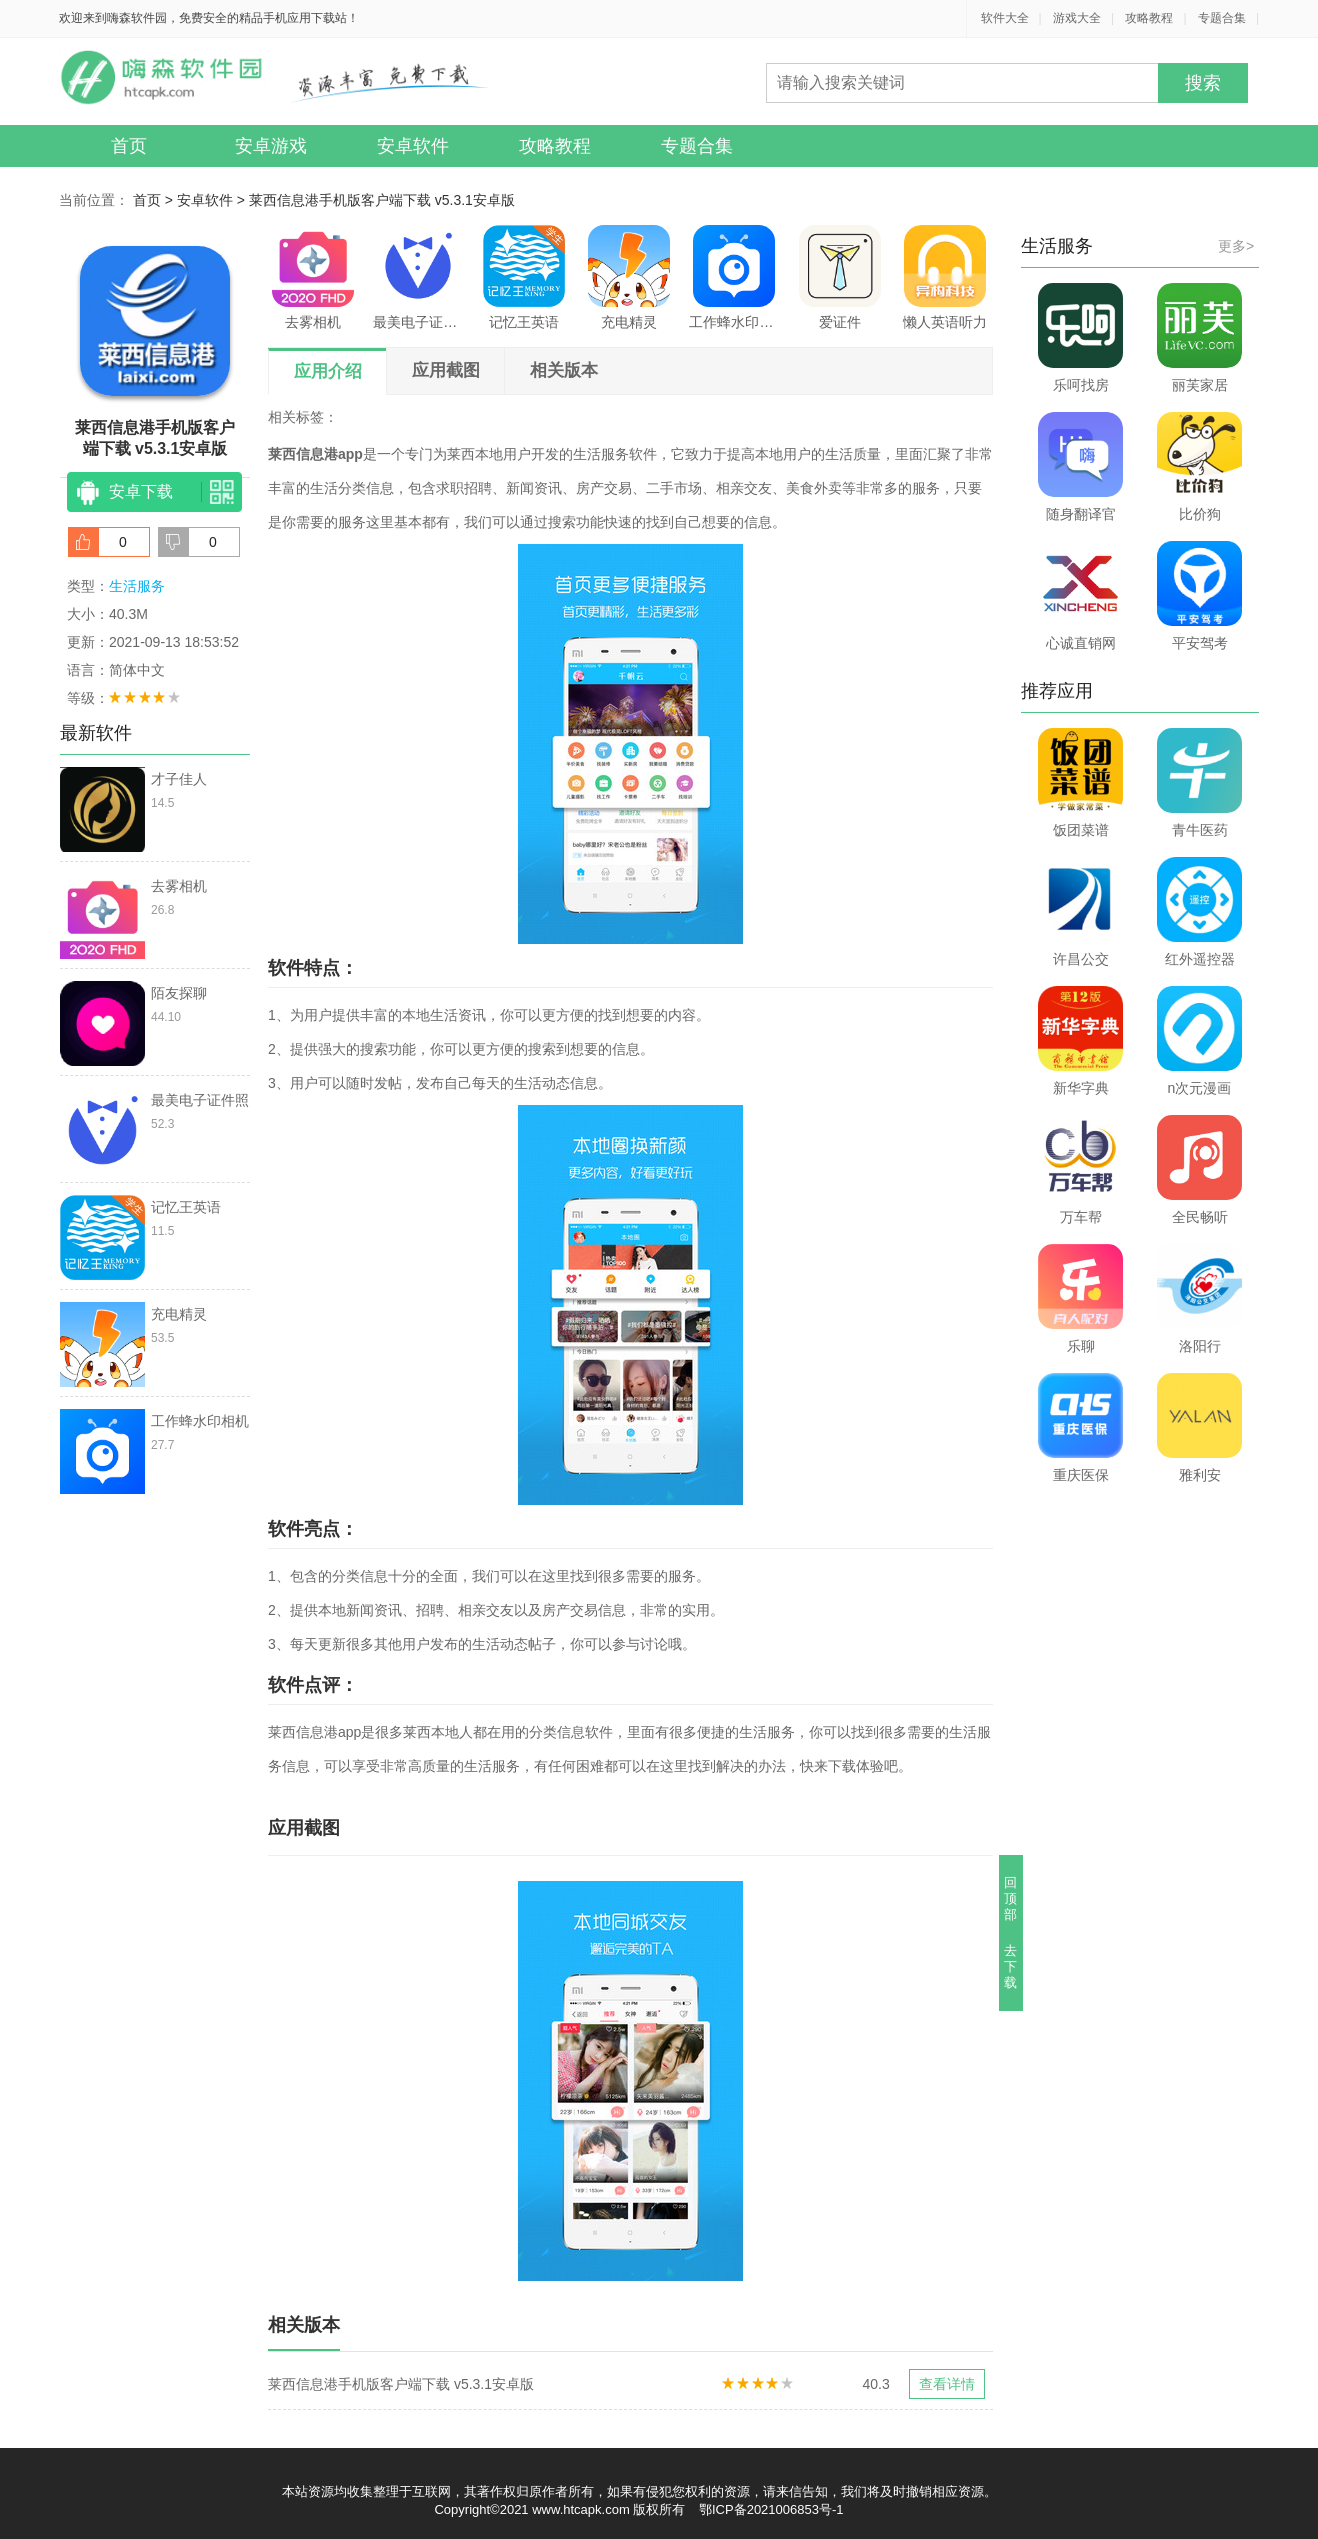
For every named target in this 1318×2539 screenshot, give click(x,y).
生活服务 (137, 586)
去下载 (1011, 1966)
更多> (1236, 246)
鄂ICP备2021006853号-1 (771, 2509)
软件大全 (1005, 18)
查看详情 (947, 2384)
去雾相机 (313, 277)
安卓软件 (413, 146)
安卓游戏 (271, 146)
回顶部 (1011, 1898)
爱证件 (840, 277)
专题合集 (1222, 18)
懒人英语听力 (945, 277)
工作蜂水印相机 (734, 277)
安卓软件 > (213, 200)
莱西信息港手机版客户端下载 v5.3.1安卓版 (382, 200)
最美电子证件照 (418, 277)
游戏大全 (1077, 18)
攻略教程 (1149, 18)
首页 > (155, 200)
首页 (129, 146)
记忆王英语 (524, 277)
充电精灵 (629, 277)
